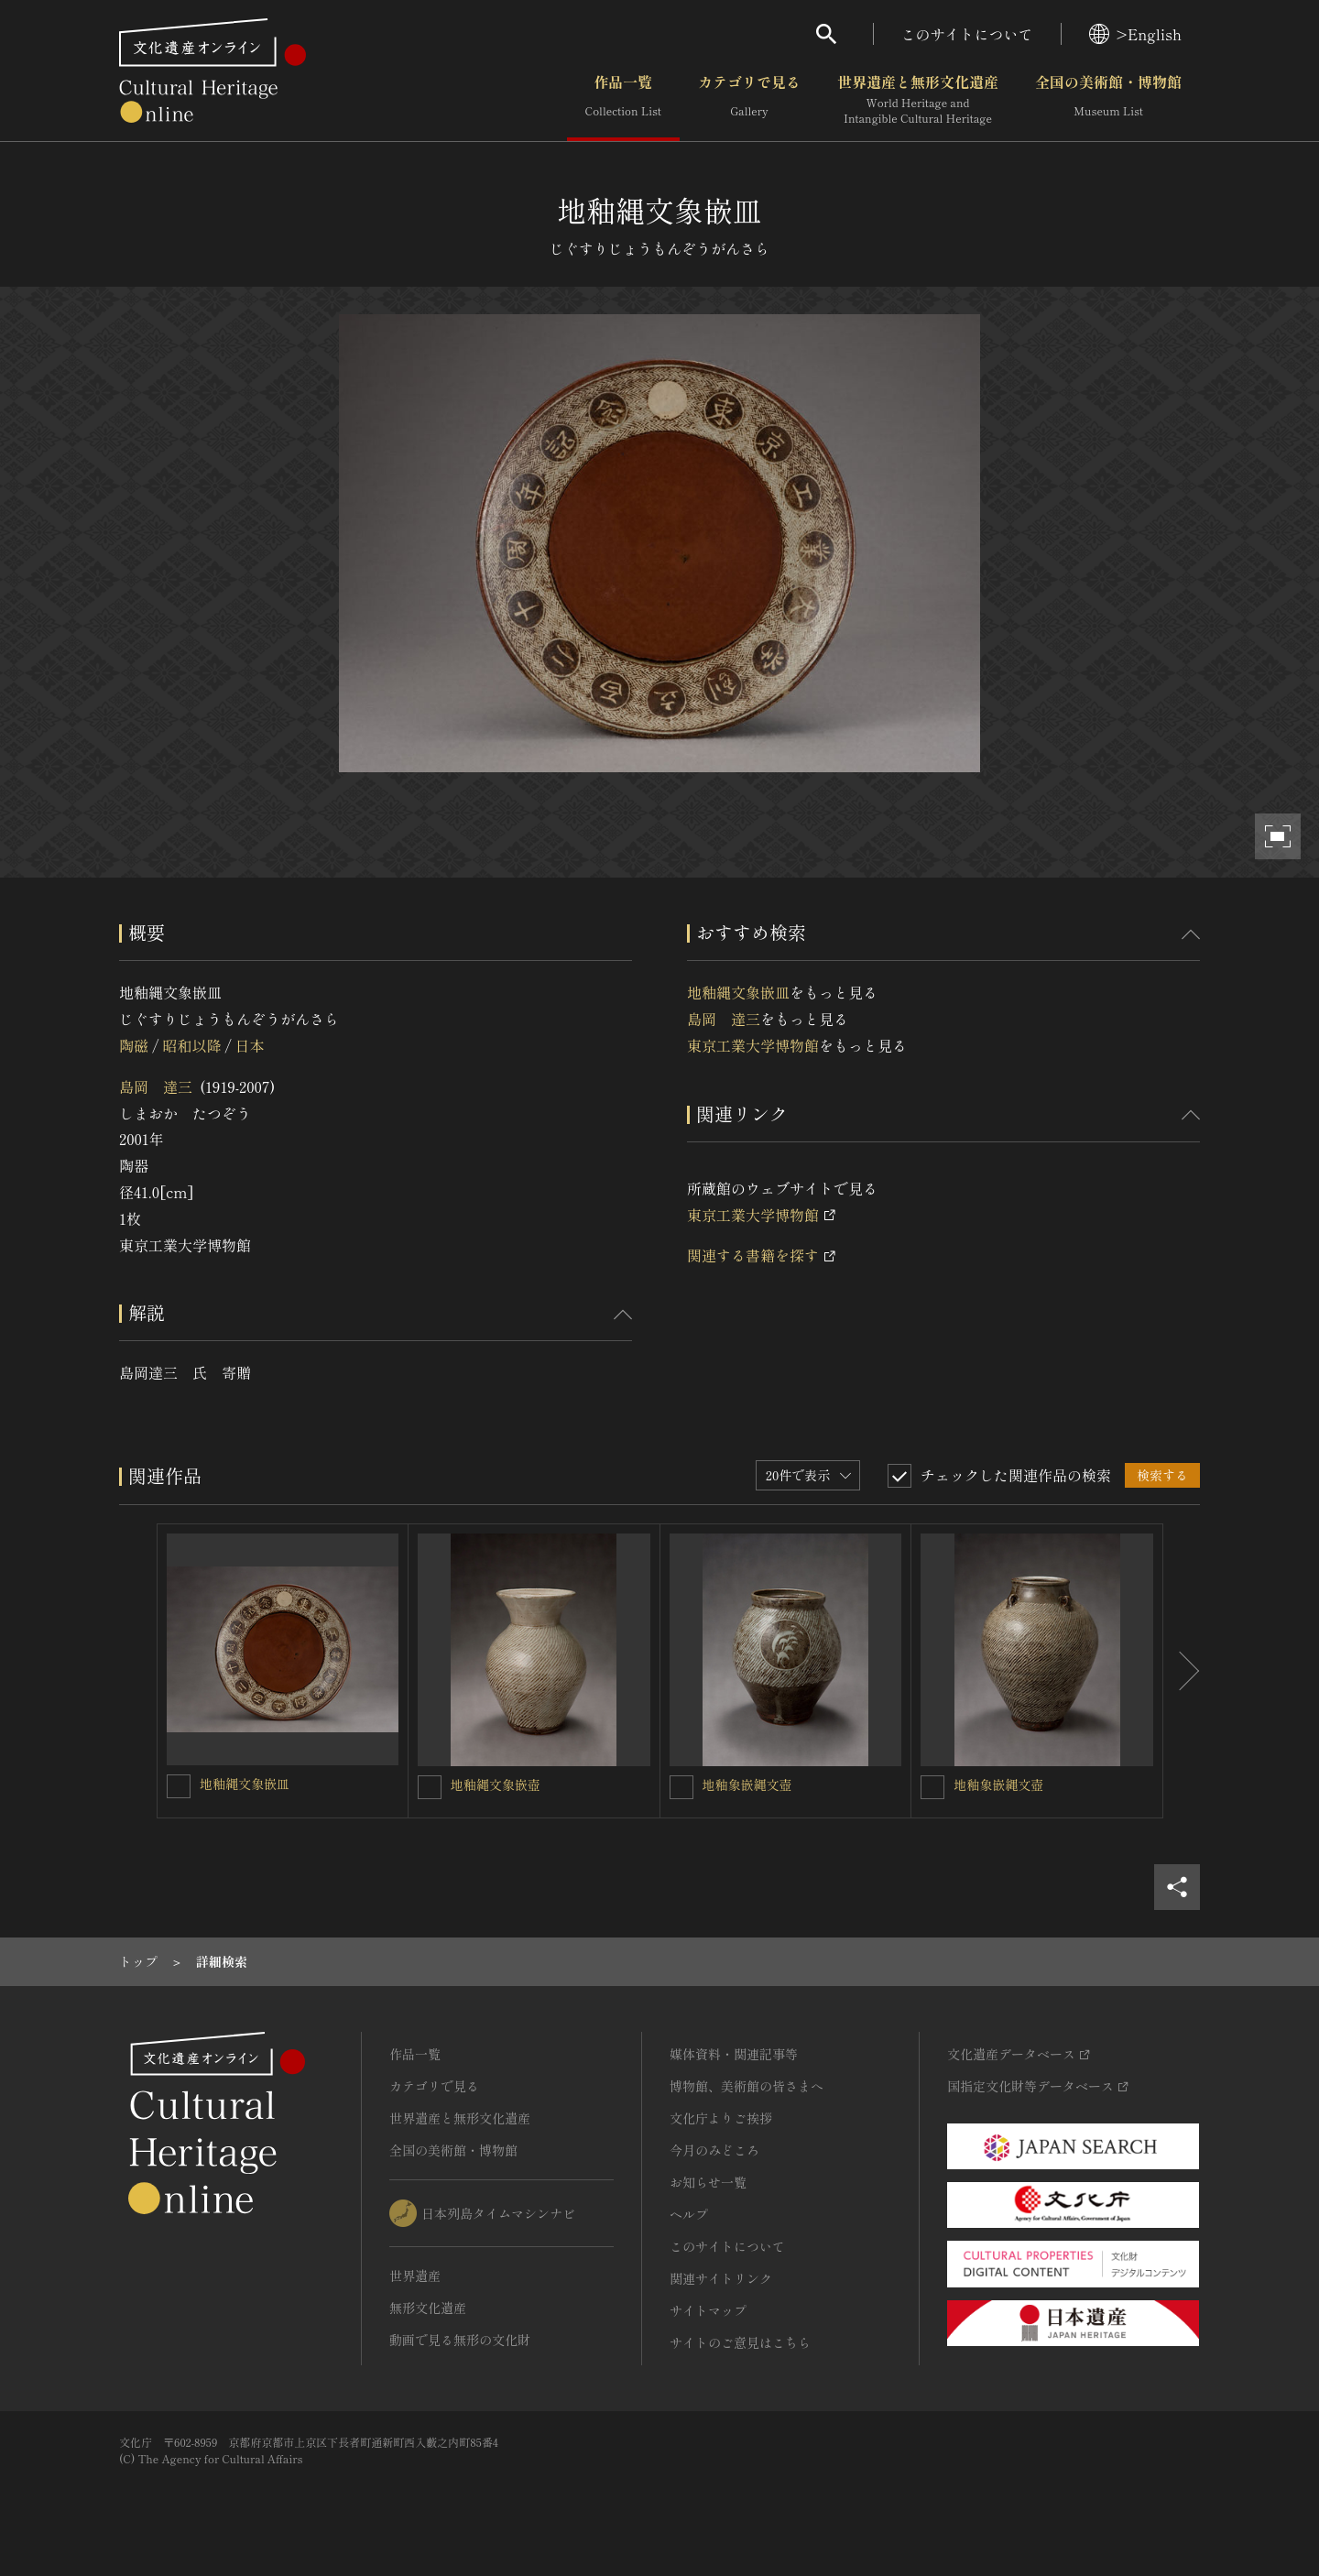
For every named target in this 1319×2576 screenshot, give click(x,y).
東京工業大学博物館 (753, 1045)
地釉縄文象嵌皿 (738, 992)
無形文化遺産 (427, 2307)
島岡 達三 (155, 1086)
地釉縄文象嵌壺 (495, 1784)
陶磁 (133, 1045)
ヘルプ (689, 2214)
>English (1135, 34)
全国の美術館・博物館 (1108, 100)
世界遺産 (415, 2275)
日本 (250, 1045)
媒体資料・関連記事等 (734, 2054)
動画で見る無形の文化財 (459, 2339)
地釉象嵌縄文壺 (747, 1784)
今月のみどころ (714, 2150)
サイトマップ (708, 2310)
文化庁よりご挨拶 (721, 2118)
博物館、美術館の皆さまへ (746, 2086)
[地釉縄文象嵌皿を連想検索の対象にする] (179, 1786)
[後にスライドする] (1181, 1670)
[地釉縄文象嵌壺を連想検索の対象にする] (429, 1787)
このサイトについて (967, 34)
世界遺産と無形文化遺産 (917, 100)
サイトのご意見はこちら (740, 2342)
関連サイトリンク (721, 2278)
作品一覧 (623, 100)
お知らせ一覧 (708, 2182)
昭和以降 (191, 1045)
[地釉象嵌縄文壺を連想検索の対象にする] (681, 1787)
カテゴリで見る (749, 100)
